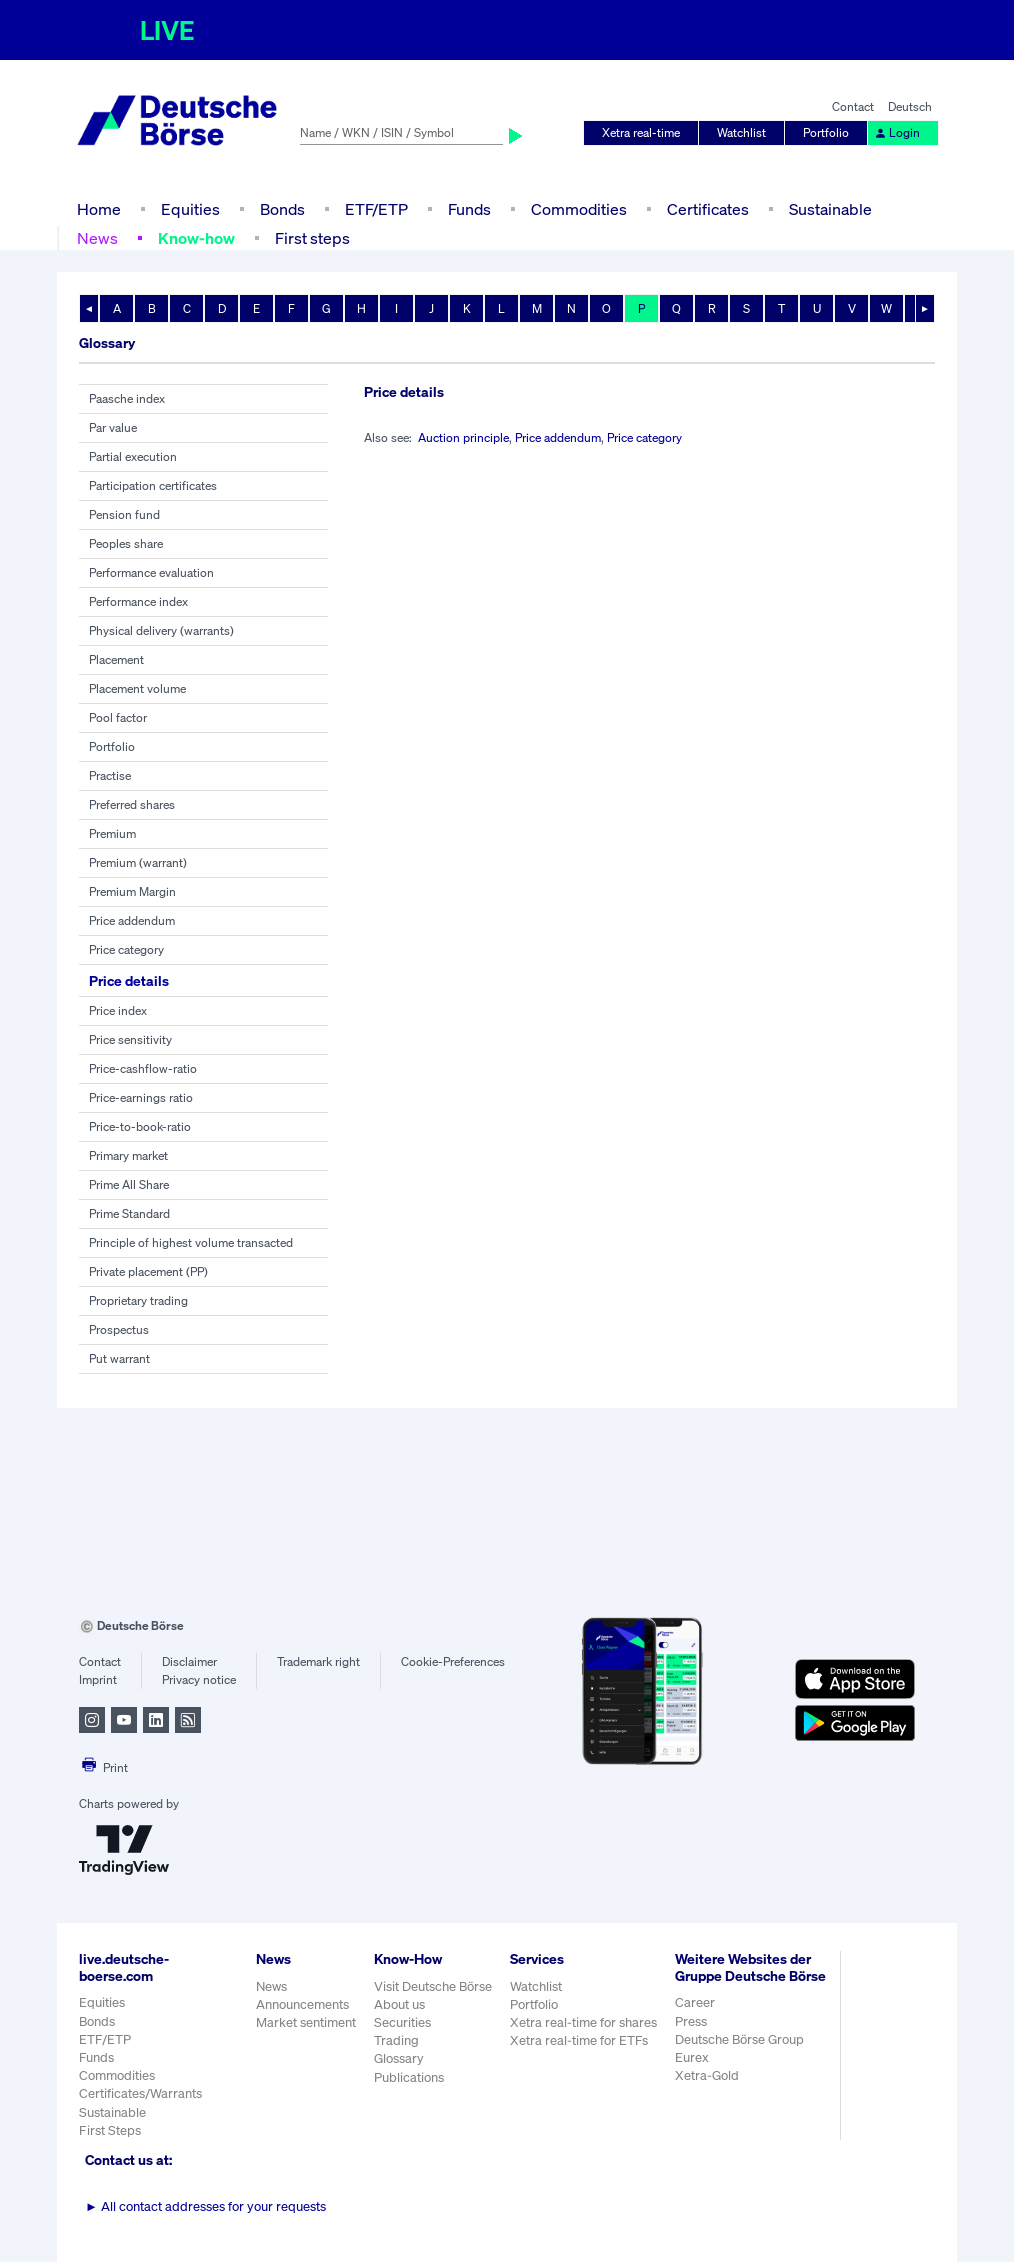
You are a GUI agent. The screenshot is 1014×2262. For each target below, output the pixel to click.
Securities (402, 2022)
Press (691, 2021)
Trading (396, 2040)
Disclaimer (189, 1661)
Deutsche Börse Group (739, 2039)
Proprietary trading (138, 1300)
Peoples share (126, 543)
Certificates (708, 209)
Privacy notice (199, 1679)
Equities (190, 209)
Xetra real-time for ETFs (579, 2040)
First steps (312, 238)
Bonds (282, 209)
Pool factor (118, 717)
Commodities (579, 209)
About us (399, 2004)
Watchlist (741, 132)
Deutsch (910, 106)
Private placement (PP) (148, 1271)
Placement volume (137, 688)
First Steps (110, 2130)
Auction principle (463, 437)
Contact (853, 106)
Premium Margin (132, 891)
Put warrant (119, 1358)
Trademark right (318, 1661)
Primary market (128, 1155)
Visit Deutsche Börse (433, 1986)
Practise (110, 775)
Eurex (692, 2057)
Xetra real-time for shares (583, 2022)
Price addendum (132, 920)
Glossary (399, 2058)
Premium (112, 833)
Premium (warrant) (138, 862)
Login (897, 132)
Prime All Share (129, 1184)
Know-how (196, 238)
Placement (116, 659)
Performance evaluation (151, 572)
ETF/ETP (376, 209)
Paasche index (127, 398)
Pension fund (124, 514)
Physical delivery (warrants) (161, 630)
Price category (126, 949)
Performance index (138, 601)
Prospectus (119, 1329)
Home (99, 209)
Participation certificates (153, 485)
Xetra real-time (641, 132)
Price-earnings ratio (141, 1097)
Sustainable (830, 209)
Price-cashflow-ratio (143, 1068)
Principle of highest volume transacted (191, 1242)
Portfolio (826, 132)
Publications (409, 2077)
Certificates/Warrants (140, 2093)
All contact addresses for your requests (205, 2206)
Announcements (302, 2004)
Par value (113, 427)
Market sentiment (306, 2022)
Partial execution (133, 456)
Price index (118, 1010)
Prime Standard (129, 1213)
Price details (129, 980)
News (97, 238)
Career (695, 2002)
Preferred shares (132, 804)
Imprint (98, 1679)
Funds (469, 209)
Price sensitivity (130, 1039)
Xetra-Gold (707, 2075)
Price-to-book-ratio (140, 1126)
